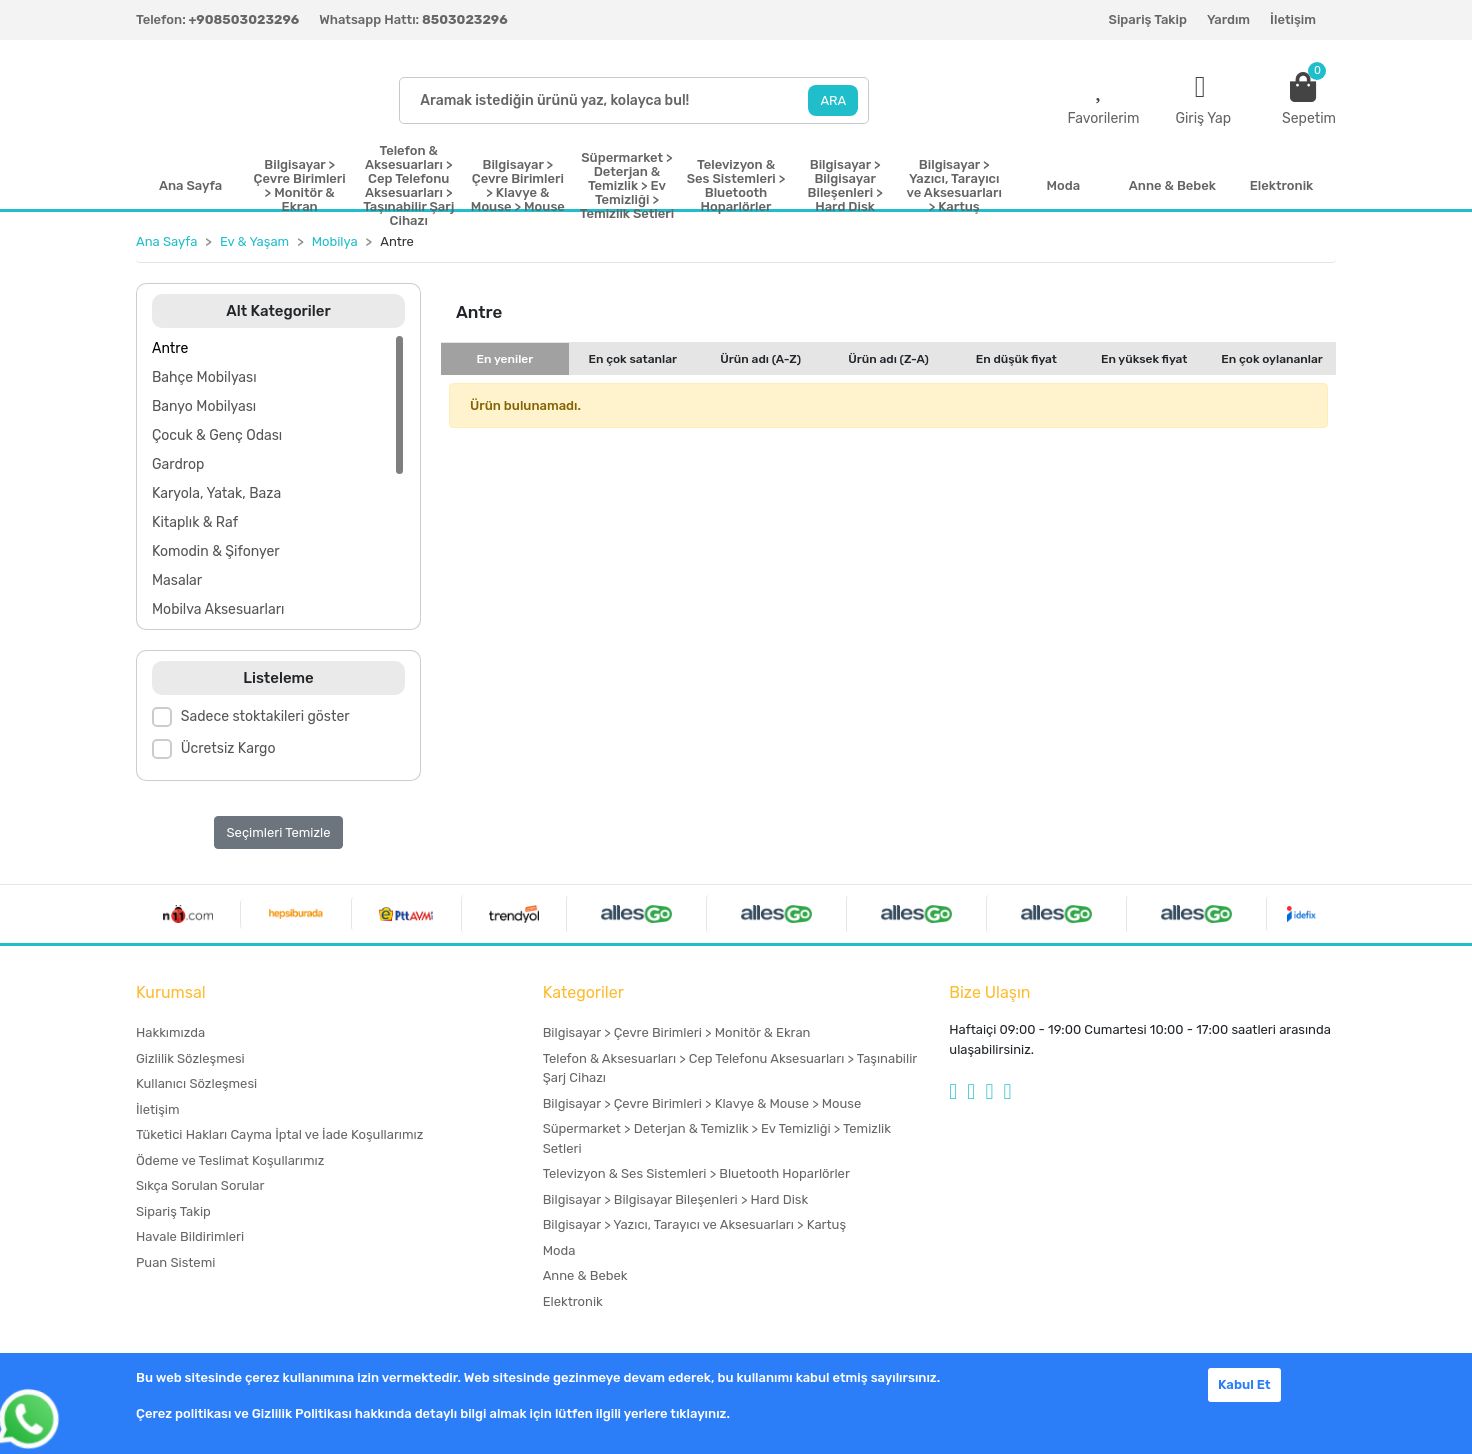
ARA (833, 100)
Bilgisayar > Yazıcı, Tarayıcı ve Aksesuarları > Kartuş (694, 1224)
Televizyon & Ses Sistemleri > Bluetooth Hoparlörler (696, 1173)
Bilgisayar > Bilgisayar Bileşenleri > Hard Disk (675, 1199)
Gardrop (178, 464)
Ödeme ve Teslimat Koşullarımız (230, 1160)
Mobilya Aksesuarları (218, 609)
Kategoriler (583, 992)
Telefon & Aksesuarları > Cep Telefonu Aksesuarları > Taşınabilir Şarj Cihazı (730, 1068)
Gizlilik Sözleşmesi (190, 1058)
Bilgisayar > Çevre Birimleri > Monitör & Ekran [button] (300, 186)
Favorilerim (1103, 118)
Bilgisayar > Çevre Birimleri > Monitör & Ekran (677, 1032)
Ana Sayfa (190, 185)
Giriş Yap (1203, 118)
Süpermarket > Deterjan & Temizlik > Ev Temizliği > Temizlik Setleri (717, 1138)
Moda (559, 1250)
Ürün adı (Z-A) (888, 359)
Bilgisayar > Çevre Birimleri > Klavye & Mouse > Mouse (702, 1103)
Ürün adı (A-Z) (760, 359)
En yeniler (505, 359)
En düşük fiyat (1016, 359)
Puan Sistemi (175, 1262)
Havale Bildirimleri (190, 1236)
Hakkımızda (170, 1032)
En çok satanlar (632, 359)
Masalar (177, 580)
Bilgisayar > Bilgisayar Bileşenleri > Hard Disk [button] (845, 186)
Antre (170, 348)
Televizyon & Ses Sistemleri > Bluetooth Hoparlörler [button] (736, 186)
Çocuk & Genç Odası (217, 435)
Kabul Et (1244, 1384)
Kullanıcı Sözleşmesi (196, 1083)
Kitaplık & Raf (195, 522)
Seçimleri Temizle (279, 832)
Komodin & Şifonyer (216, 551)
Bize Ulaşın (989, 992)
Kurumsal (171, 992)
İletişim (1293, 19)
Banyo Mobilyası (204, 406)
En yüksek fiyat (1144, 359)
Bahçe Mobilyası (204, 377)
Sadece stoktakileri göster (265, 716)
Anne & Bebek (585, 1275)
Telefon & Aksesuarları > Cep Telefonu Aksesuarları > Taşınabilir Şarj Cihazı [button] (408, 186)
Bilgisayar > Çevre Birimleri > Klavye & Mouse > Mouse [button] (518, 186)
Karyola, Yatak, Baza (216, 493)
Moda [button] (1063, 185)
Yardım (1228, 19)
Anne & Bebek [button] (1172, 185)
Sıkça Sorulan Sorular (200, 1185)
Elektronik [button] (1281, 185)
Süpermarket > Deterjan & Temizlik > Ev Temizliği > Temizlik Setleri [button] (627, 186)
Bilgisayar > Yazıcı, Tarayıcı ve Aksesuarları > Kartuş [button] (954, 186)
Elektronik (573, 1301)
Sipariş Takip (1148, 19)
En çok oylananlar (1272, 359)
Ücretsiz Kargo (228, 748)
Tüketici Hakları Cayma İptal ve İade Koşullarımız (279, 1134)
